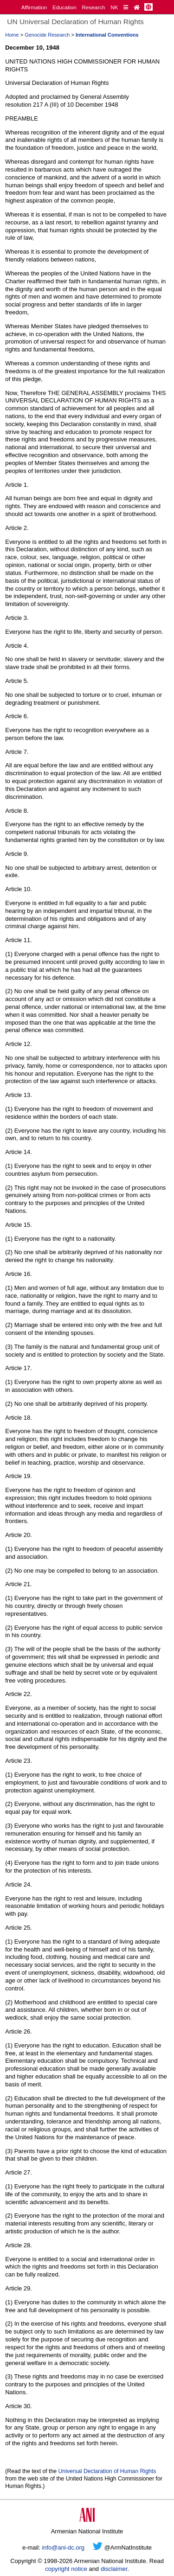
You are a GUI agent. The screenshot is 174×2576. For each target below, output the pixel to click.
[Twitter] (98, 2547)
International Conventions (107, 35)
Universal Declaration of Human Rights (107, 2471)
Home (12, 35)
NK (114, 7)
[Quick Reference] (125, 7)
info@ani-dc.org (63, 2547)
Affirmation (34, 7)
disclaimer (114, 2568)
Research (93, 7)
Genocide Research (47, 35)
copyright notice (66, 2568)
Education (64, 7)
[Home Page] (137, 7)
